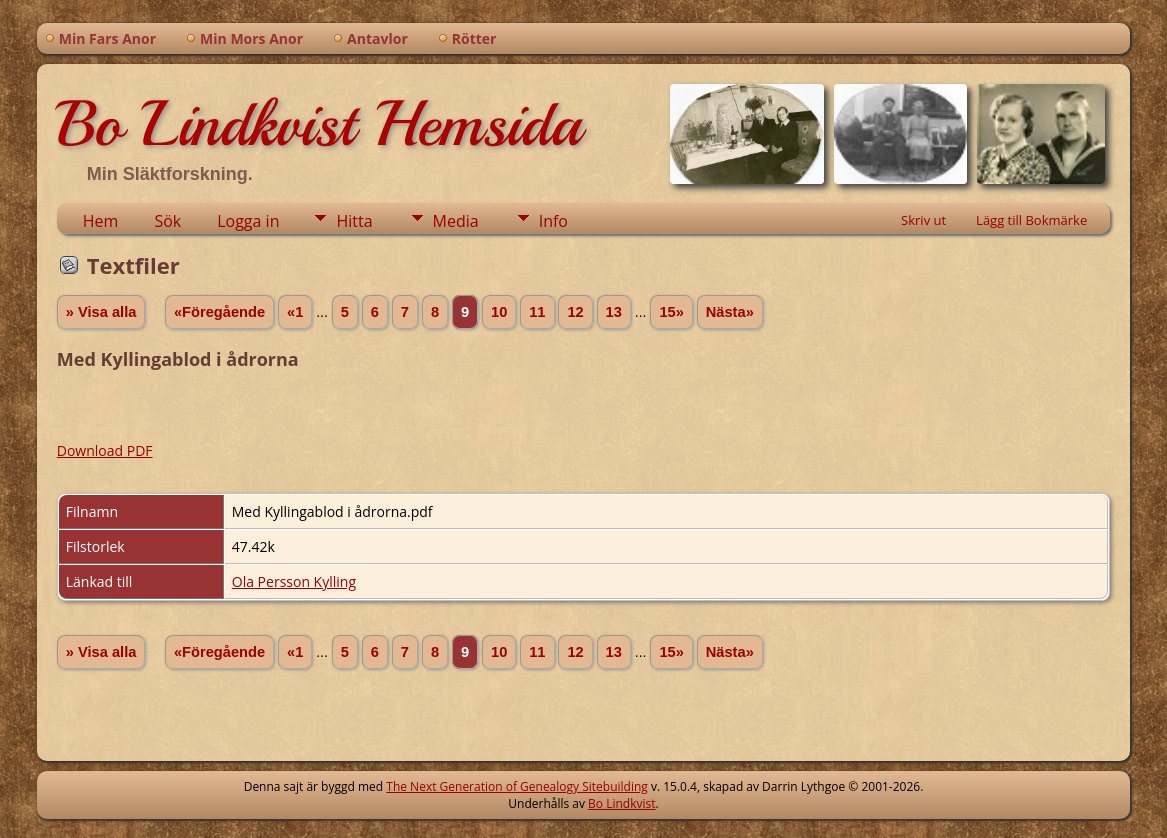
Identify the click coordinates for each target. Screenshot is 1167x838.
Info (553, 221)
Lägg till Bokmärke (1031, 220)
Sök (167, 221)
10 (499, 312)
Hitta (354, 221)
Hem (101, 221)
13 (614, 312)
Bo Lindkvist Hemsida (319, 124)
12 (575, 312)
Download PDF (105, 450)
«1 (295, 312)
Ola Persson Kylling (294, 581)
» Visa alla (101, 312)
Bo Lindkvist (621, 803)
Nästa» (730, 312)
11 (537, 312)
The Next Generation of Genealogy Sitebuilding (517, 786)
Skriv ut (923, 220)
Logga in (248, 221)
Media (456, 221)
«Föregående (219, 312)
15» (671, 312)
